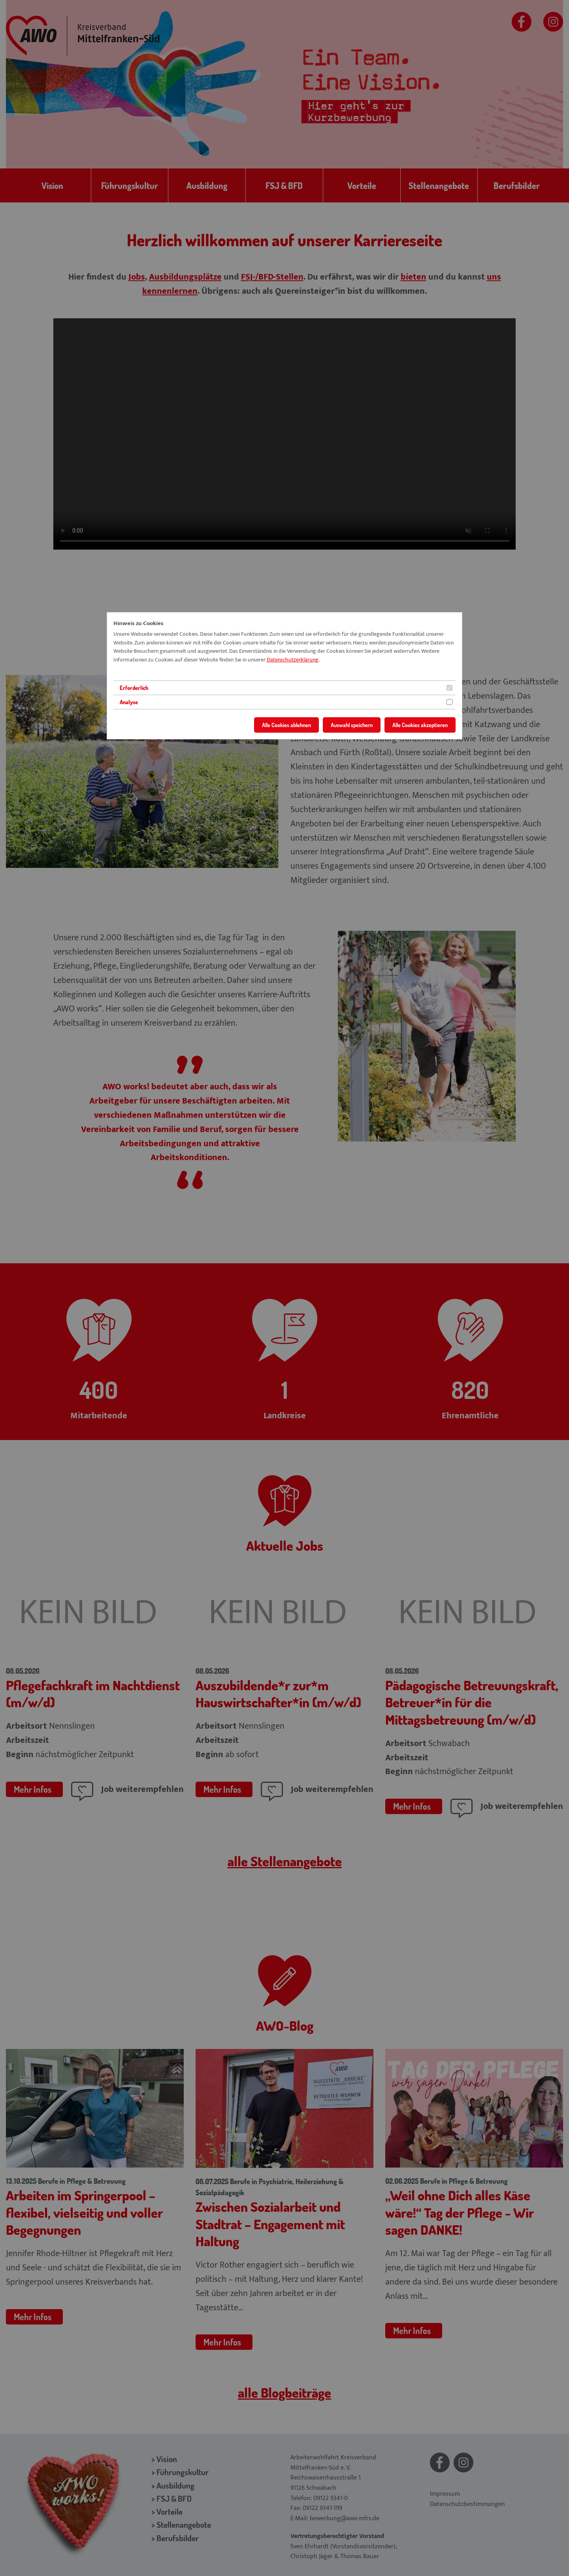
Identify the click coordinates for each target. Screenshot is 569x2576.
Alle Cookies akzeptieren (420, 725)
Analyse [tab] (129, 702)
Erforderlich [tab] (134, 687)
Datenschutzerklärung (292, 660)
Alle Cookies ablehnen (286, 725)
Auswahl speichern (352, 725)
